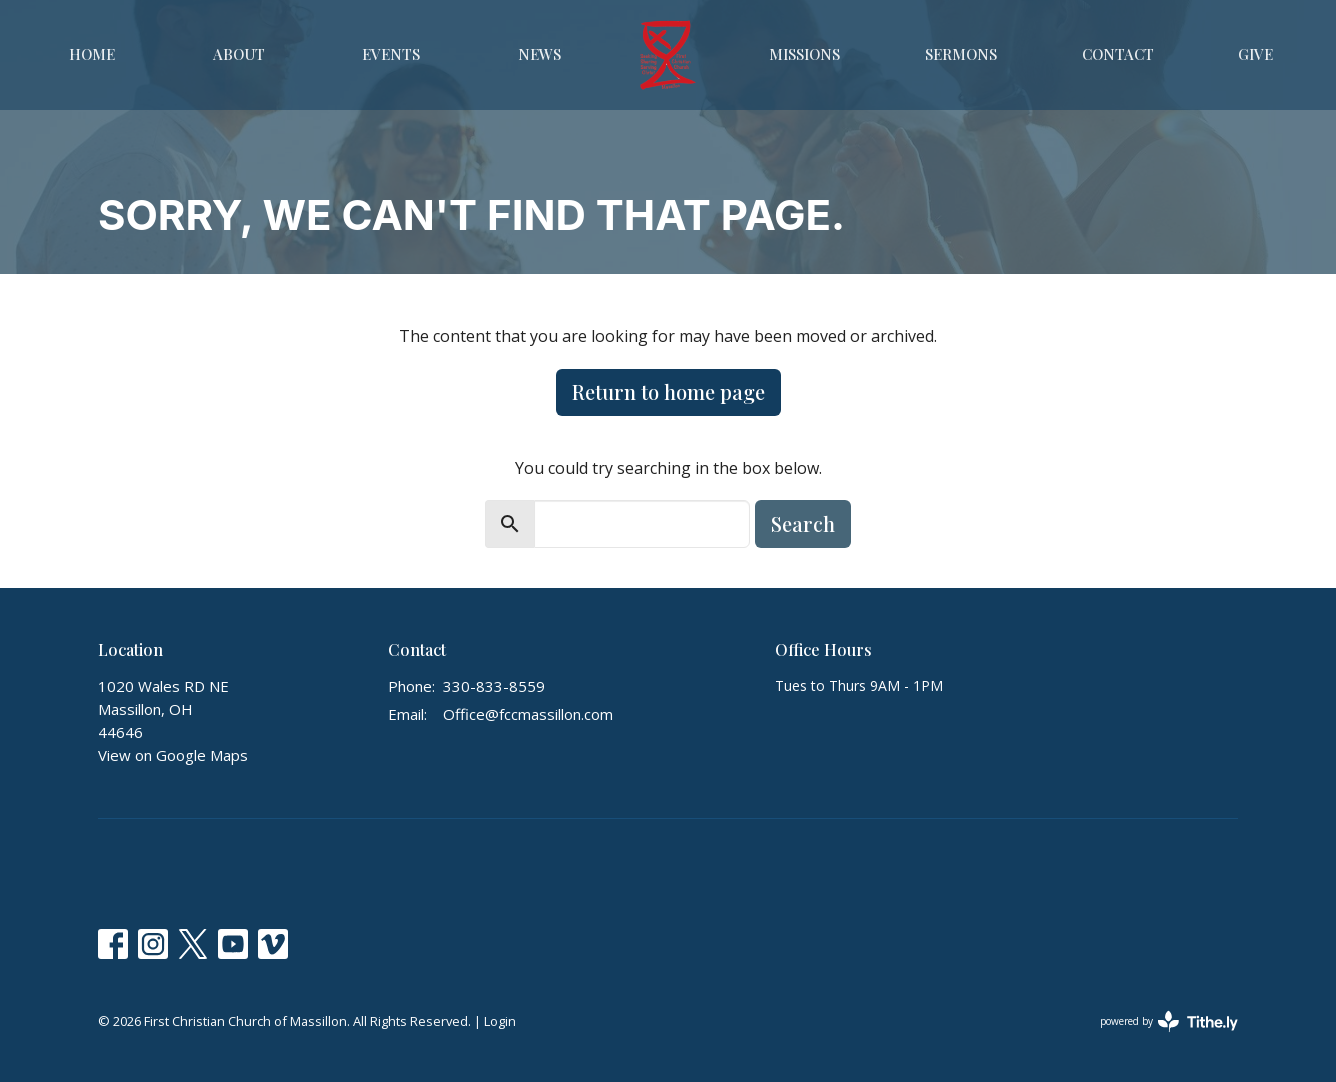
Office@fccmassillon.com (528, 714)
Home (92, 54)
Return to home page (668, 391)
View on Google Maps (173, 755)
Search (803, 523)
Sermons (961, 54)
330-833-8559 (494, 686)
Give (1255, 54)
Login (500, 1021)
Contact (1118, 54)
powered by (1169, 1021)
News (539, 54)
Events (391, 54)
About (239, 54)
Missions (804, 54)
